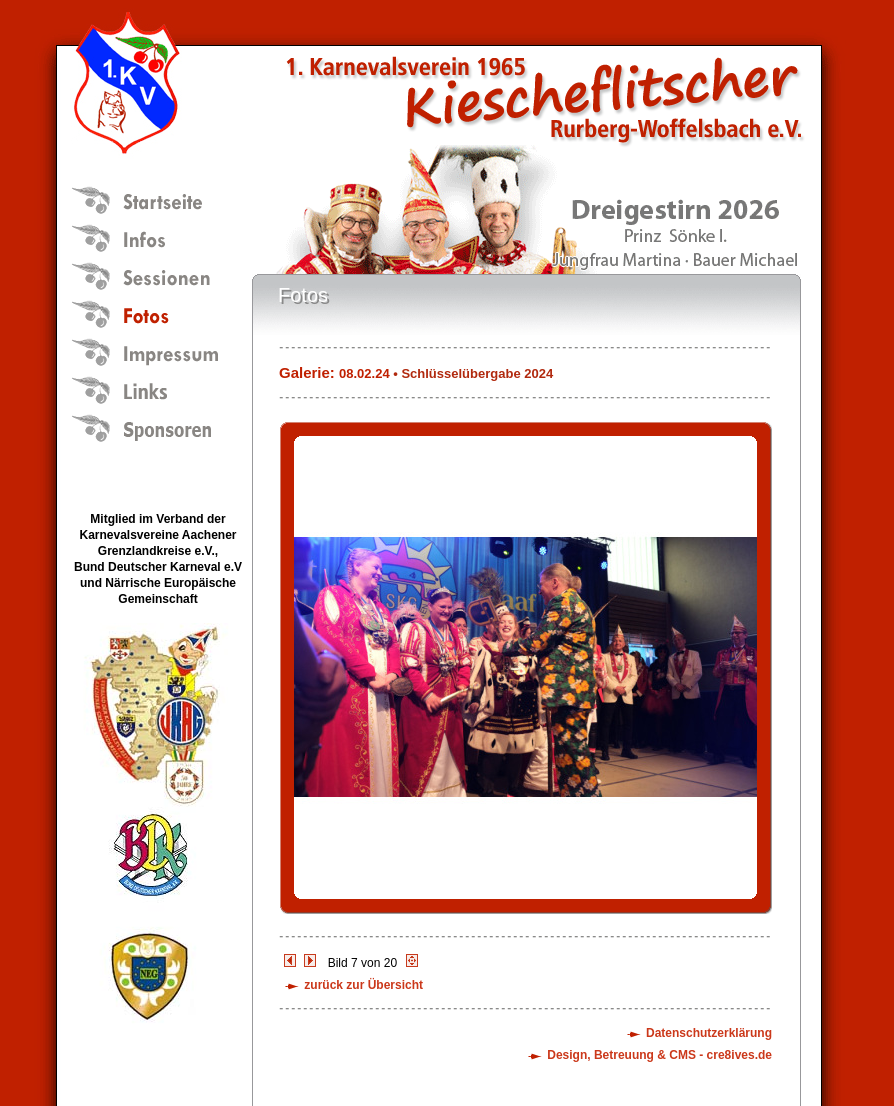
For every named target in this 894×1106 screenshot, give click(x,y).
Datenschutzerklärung (709, 1033)
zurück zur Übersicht (363, 985)
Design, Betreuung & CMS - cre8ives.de (659, 1055)
